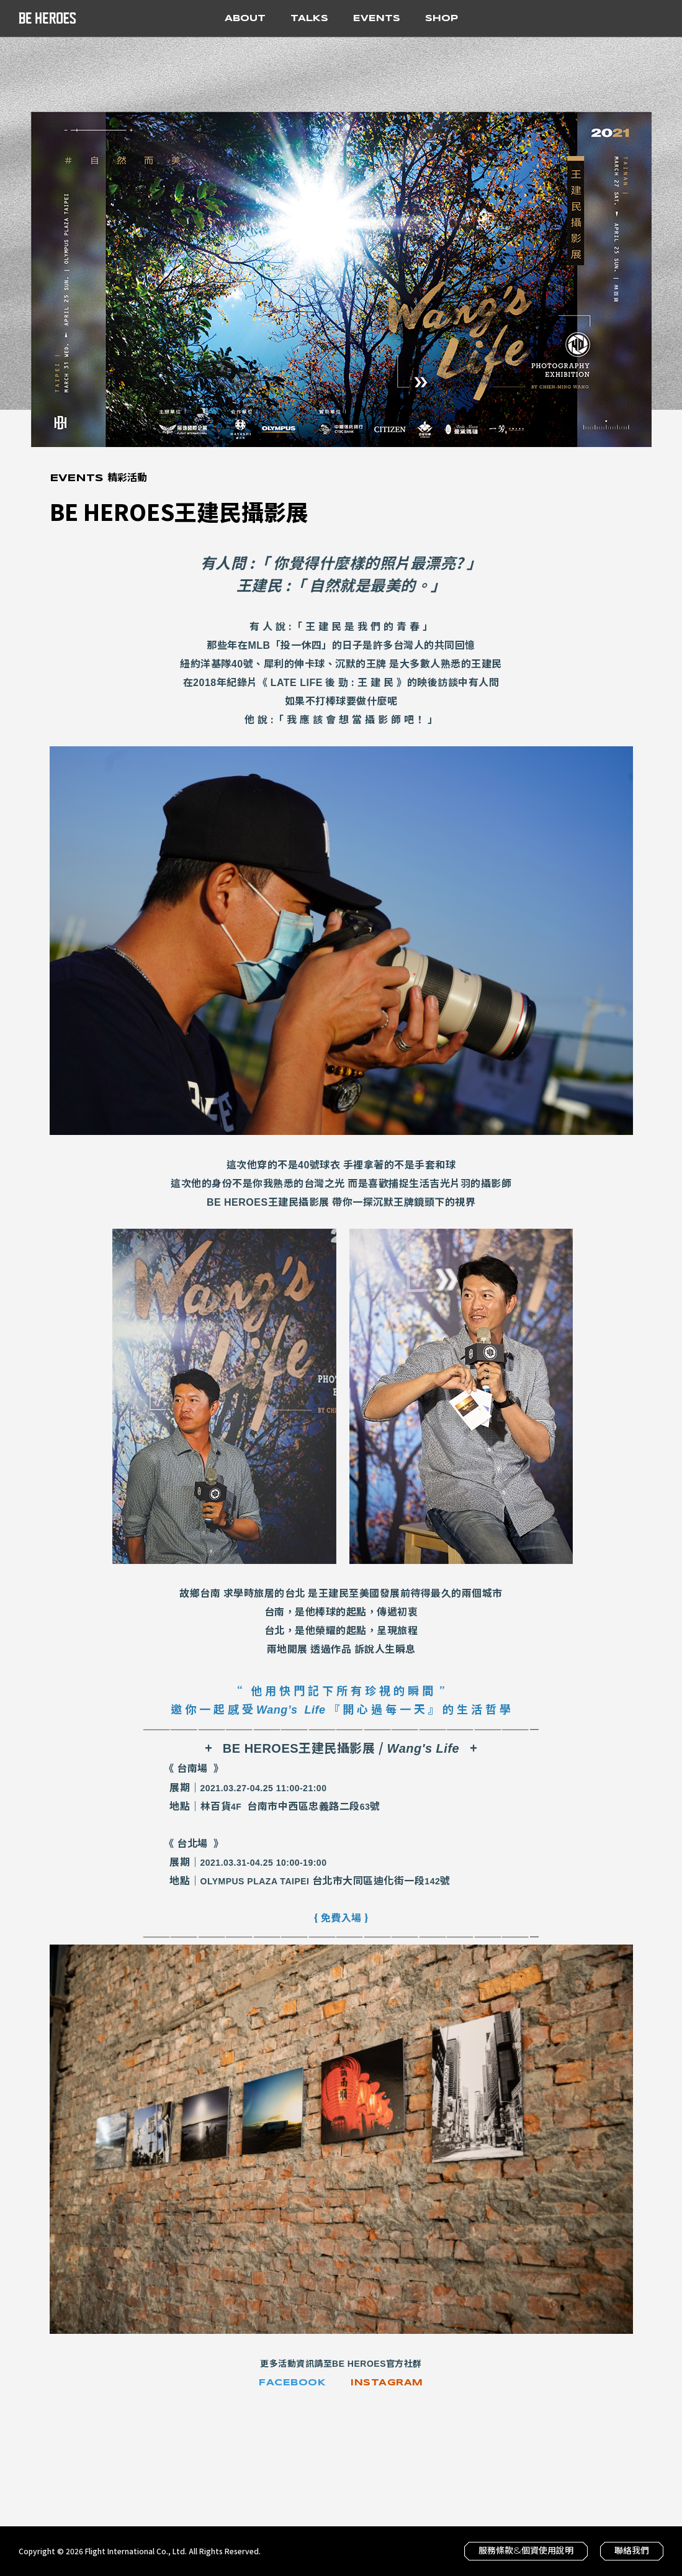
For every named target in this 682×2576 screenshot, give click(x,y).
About (251, 17)
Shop (441, 18)
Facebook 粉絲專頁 (583, 17)
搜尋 (657, 17)
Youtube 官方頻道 (632, 17)
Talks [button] (309, 18)
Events (376, 18)
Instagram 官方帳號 (607, 17)
